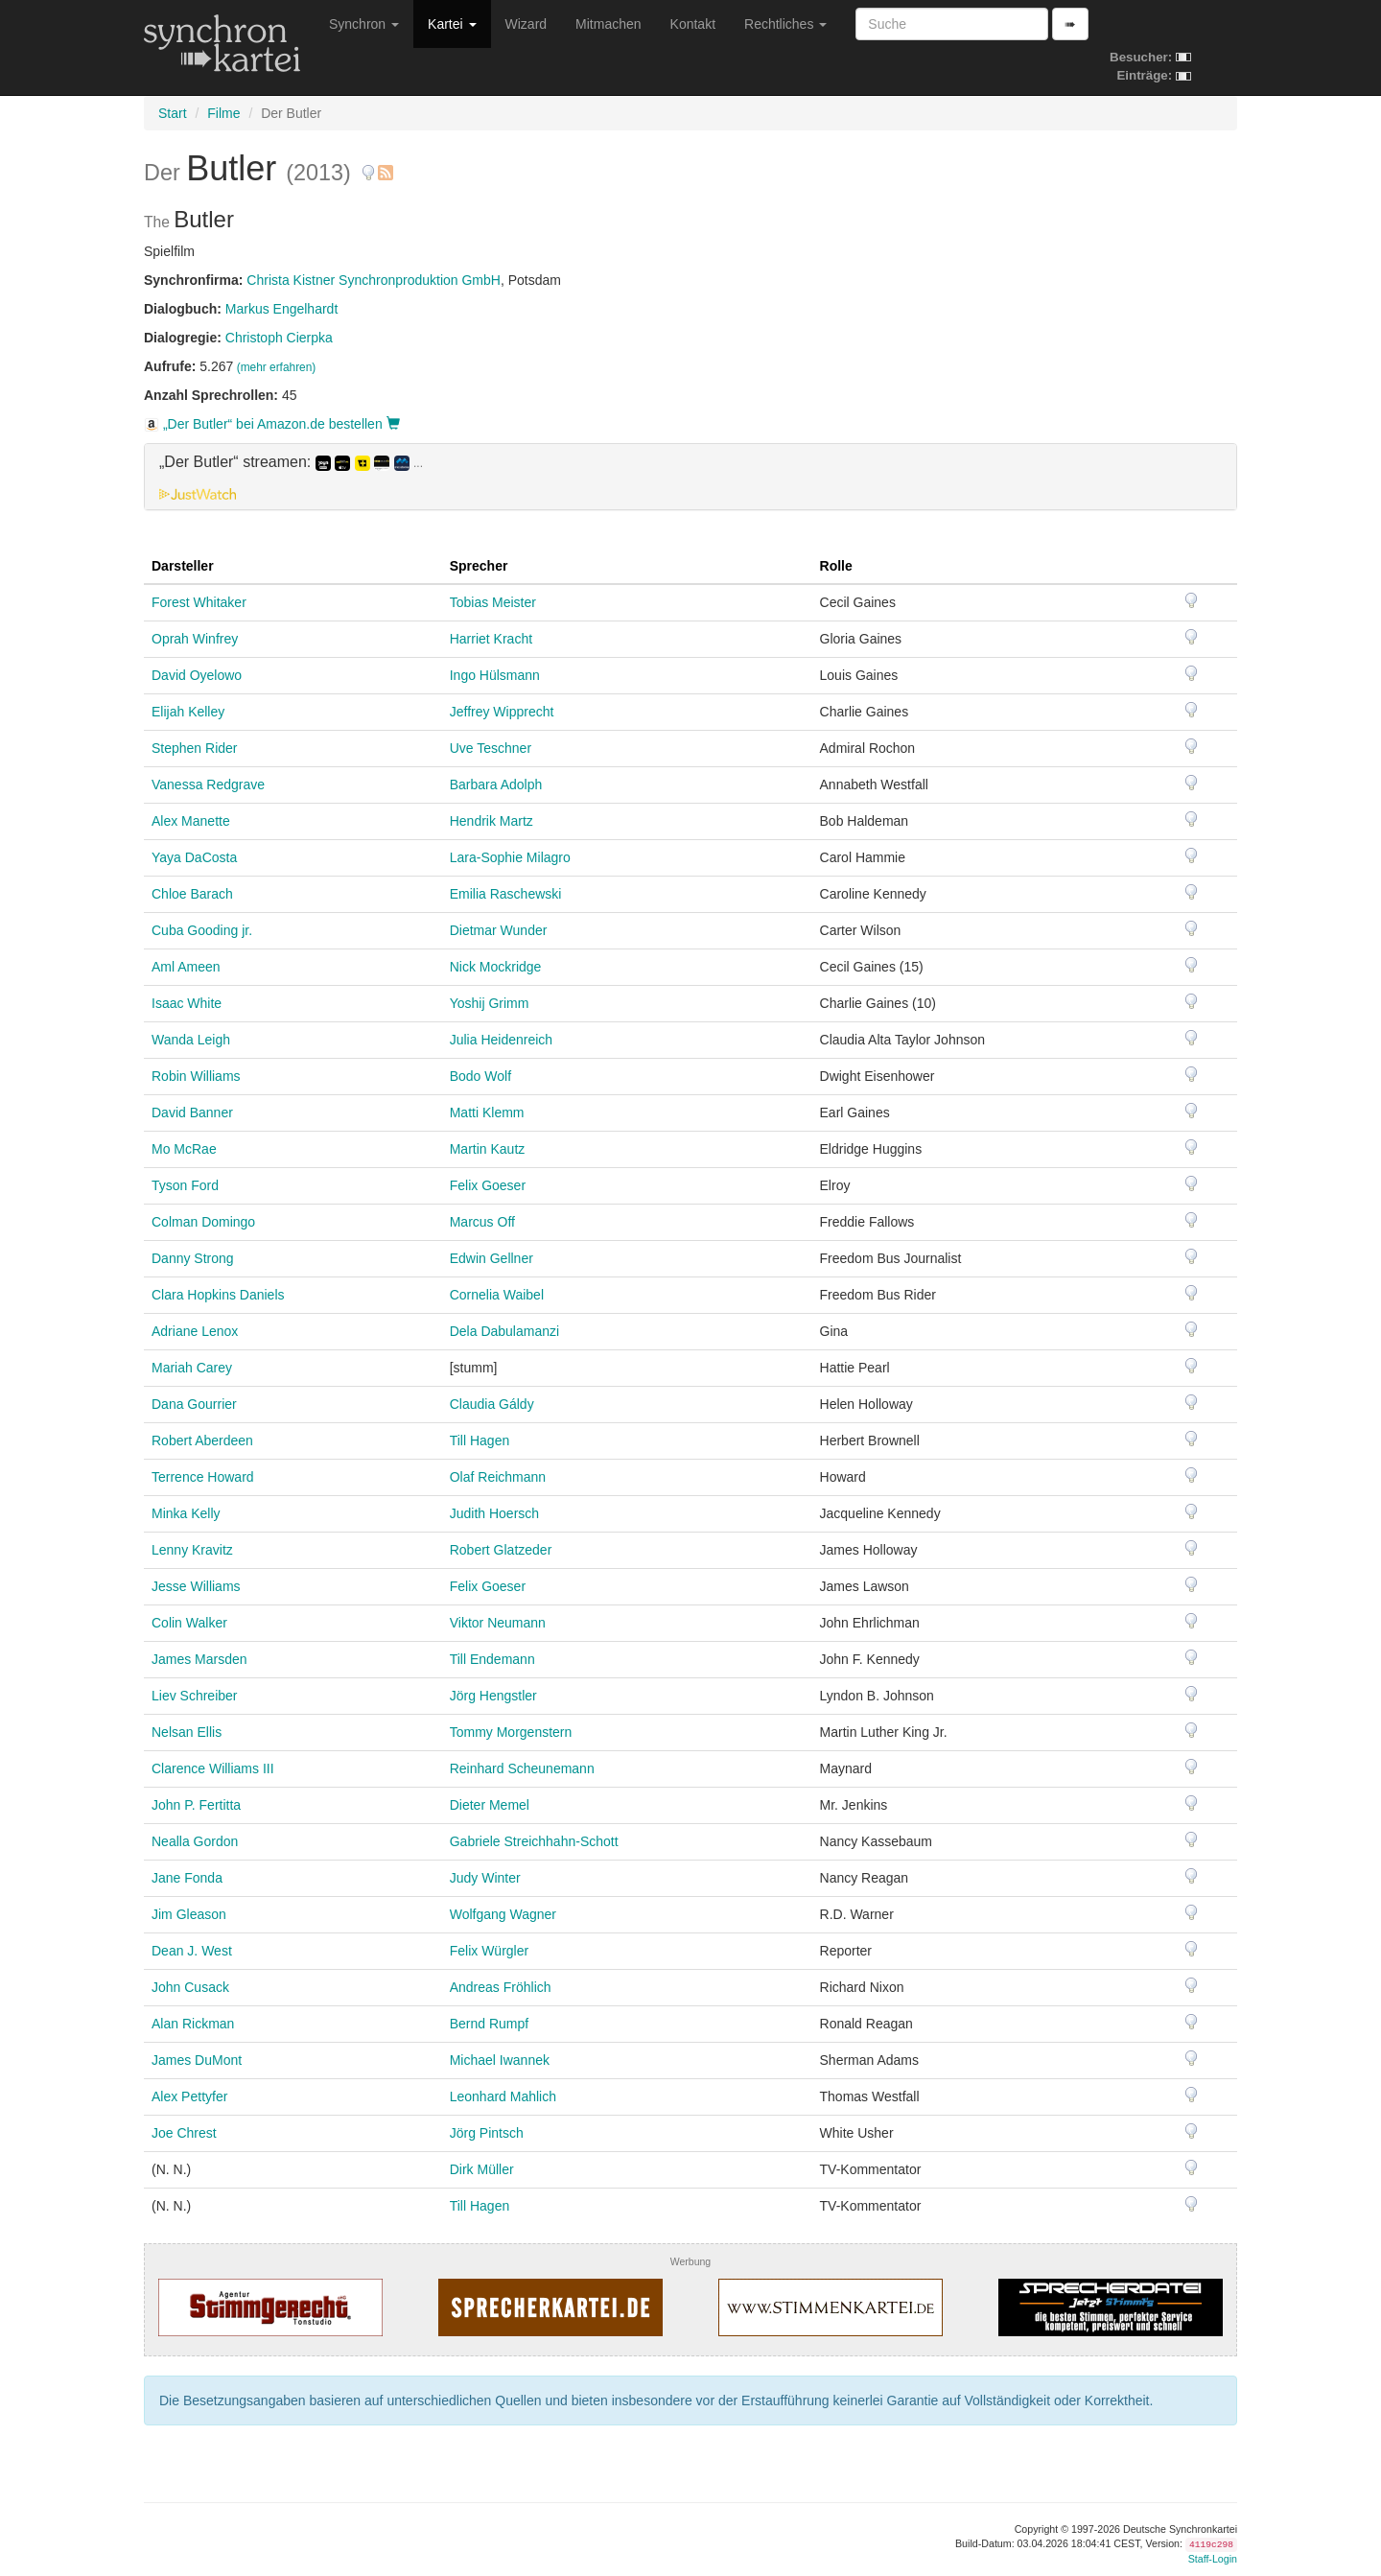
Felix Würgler (489, 1950)
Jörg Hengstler (493, 1695)
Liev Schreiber (195, 1695)
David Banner (192, 1112)
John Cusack (190, 1987)
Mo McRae (184, 1149)
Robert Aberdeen (202, 1440)
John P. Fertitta (196, 1805)
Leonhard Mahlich (503, 2096)
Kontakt (692, 24)
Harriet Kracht (491, 638)
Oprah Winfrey (195, 638)
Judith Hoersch (494, 1513)
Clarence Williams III (213, 1768)
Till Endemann (492, 1659)
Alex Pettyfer (189, 2096)
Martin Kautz (488, 1149)
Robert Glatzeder (501, 1549)
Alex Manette (191, 821)
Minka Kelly (186, 1513)
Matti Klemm (487, 1112)
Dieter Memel (489, 1805)
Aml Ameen (186, 966)
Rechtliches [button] (785, 24)
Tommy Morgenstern (511, 1732)
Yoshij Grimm (489, 1003)
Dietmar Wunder (499, 930)
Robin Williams (196, 1076)
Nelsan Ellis (187, 1732)
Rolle (836, 566)
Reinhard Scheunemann (522, 1768)
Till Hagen (480, 1440)
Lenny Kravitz (192, 1549)
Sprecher (479, 566)
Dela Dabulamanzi (504, 1331)
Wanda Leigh (191, 1039)
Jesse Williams (196, 1586)
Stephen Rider (195, 748)
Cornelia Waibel (497, 1294)
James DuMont (197, 2060)
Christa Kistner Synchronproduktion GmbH (373, 280)
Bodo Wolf (480, 1076)
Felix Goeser (488, 1185)
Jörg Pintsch (487, 2133)
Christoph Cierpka (279, 337)
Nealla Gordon (195, 1841)
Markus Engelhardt (282, 308)
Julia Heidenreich (501, 1039)
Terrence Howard (203, 1477)
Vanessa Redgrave (208, 784)
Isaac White (187, 1003)
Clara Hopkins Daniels (218, 1294)
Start (172, 113)
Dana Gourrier (194, 1404)
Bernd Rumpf (489, 2023)
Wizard (526, 24)
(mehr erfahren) (276, 367)
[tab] (690, 476)
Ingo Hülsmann (495, 675)
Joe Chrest (184, 2133)
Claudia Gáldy (492, 1404)
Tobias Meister (493, 602)
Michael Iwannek (500, 2060)
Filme (223, 113)
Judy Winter (485, 1877)
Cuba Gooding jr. (202, 930)
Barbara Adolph (496, 784)
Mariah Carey (192, 1367)
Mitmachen (608, 24)
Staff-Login (1212, 2558)
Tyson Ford (185, 1185)
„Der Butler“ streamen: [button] (291, 462)
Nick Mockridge (496, 966)
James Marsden (199, 1659)
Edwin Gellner (491, 1258)
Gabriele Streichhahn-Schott (534, 1841)
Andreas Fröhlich (500, 1987)
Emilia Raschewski (506, 894)
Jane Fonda (187, 1877)
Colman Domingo (203, 1221)
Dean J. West (192, 1950)
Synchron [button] (364, 24)
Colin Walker (189, 1622)
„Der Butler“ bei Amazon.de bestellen (272, 424)
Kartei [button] (452, 24)
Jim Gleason (189, 1914)
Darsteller (183, 566)
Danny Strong (193, 1258)
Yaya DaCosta (194, 857)
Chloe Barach (192, 894)
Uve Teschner (490, 748)
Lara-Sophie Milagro (510, 857)
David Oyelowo (197, 675)
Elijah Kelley (188, 711)
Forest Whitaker (199, 602)
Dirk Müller (482, 2169)
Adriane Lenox (195, 1331)
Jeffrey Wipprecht (502, 711)
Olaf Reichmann (498, 1477)
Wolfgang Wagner (503, 1914)
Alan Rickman (193, 2023)
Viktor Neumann (498, 1622)
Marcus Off (482, 1221)
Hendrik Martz (491, 821)
